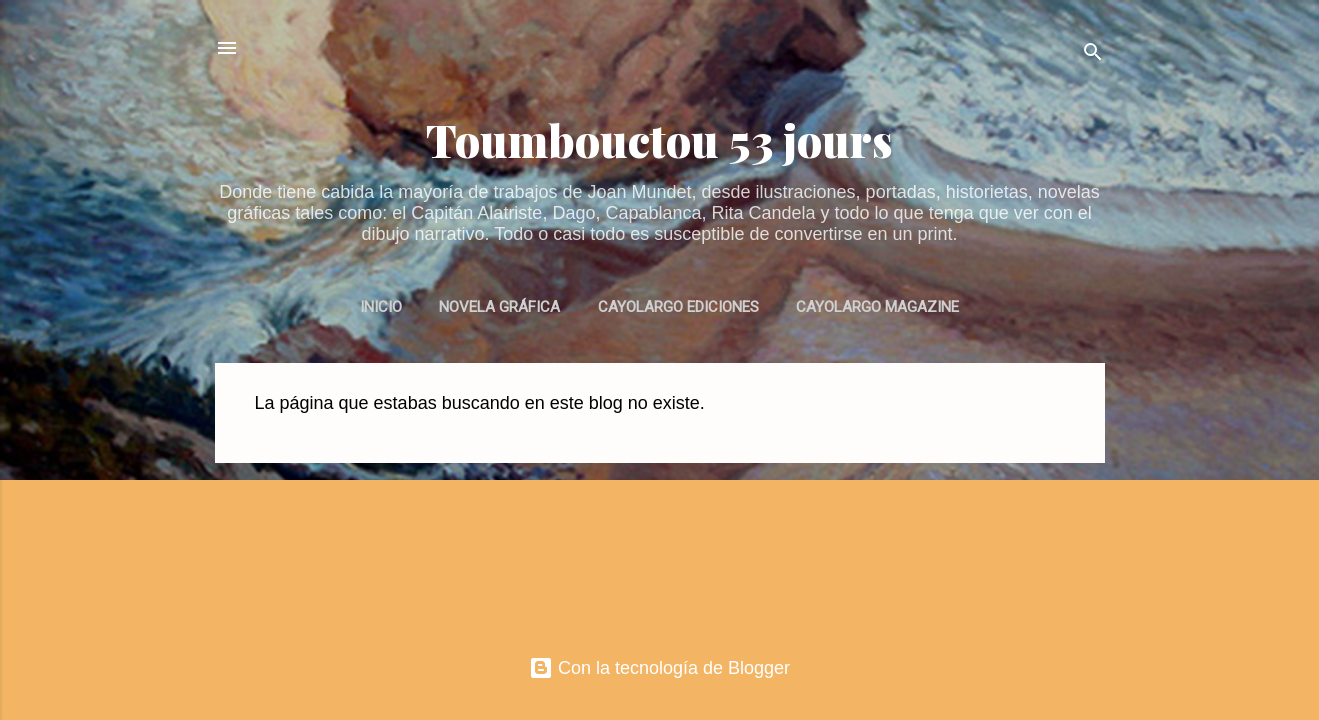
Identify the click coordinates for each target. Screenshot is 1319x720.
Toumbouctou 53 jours (659, 139)
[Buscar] (1093, 54)
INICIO (381, 307)
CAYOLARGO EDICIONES (678, 307)
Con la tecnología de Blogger (659, 668)
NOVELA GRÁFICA (499, 307)
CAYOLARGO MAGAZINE (877, 307)
